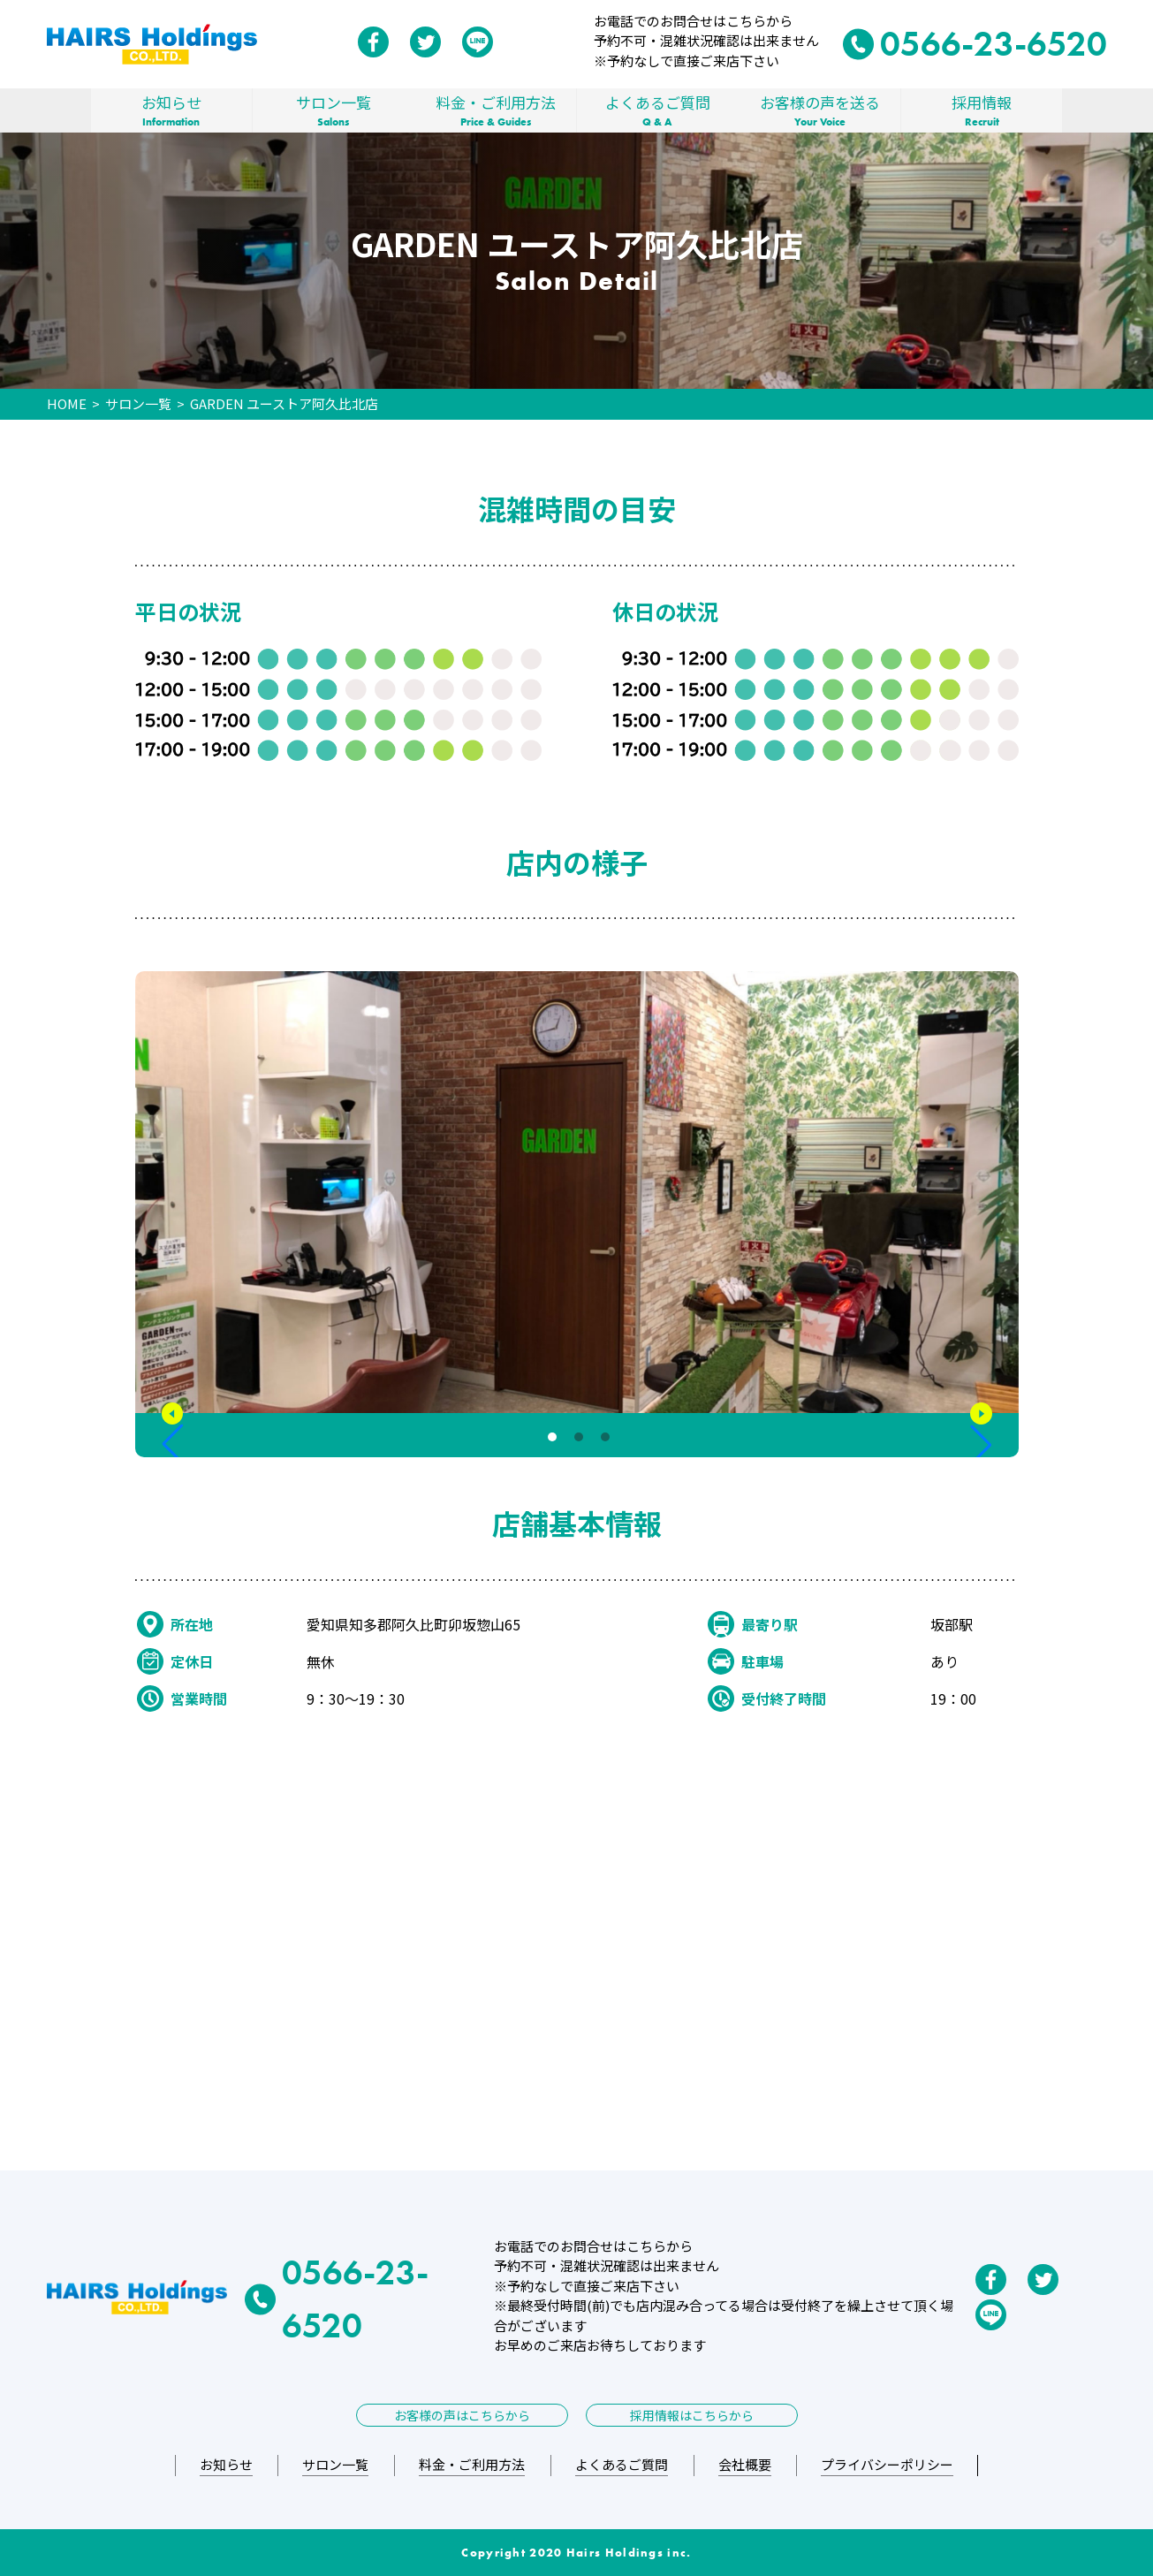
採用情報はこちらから (692, 2415)
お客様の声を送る (820, 110)
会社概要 (744, 2464)
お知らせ (171, 110)
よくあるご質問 (657, 110)
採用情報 (982, 110)
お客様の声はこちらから (462, 2415)
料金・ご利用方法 (496, 110)
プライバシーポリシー (887, 2464)
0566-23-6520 (975, 44)
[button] (173, 1435)
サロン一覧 (333, 110)
